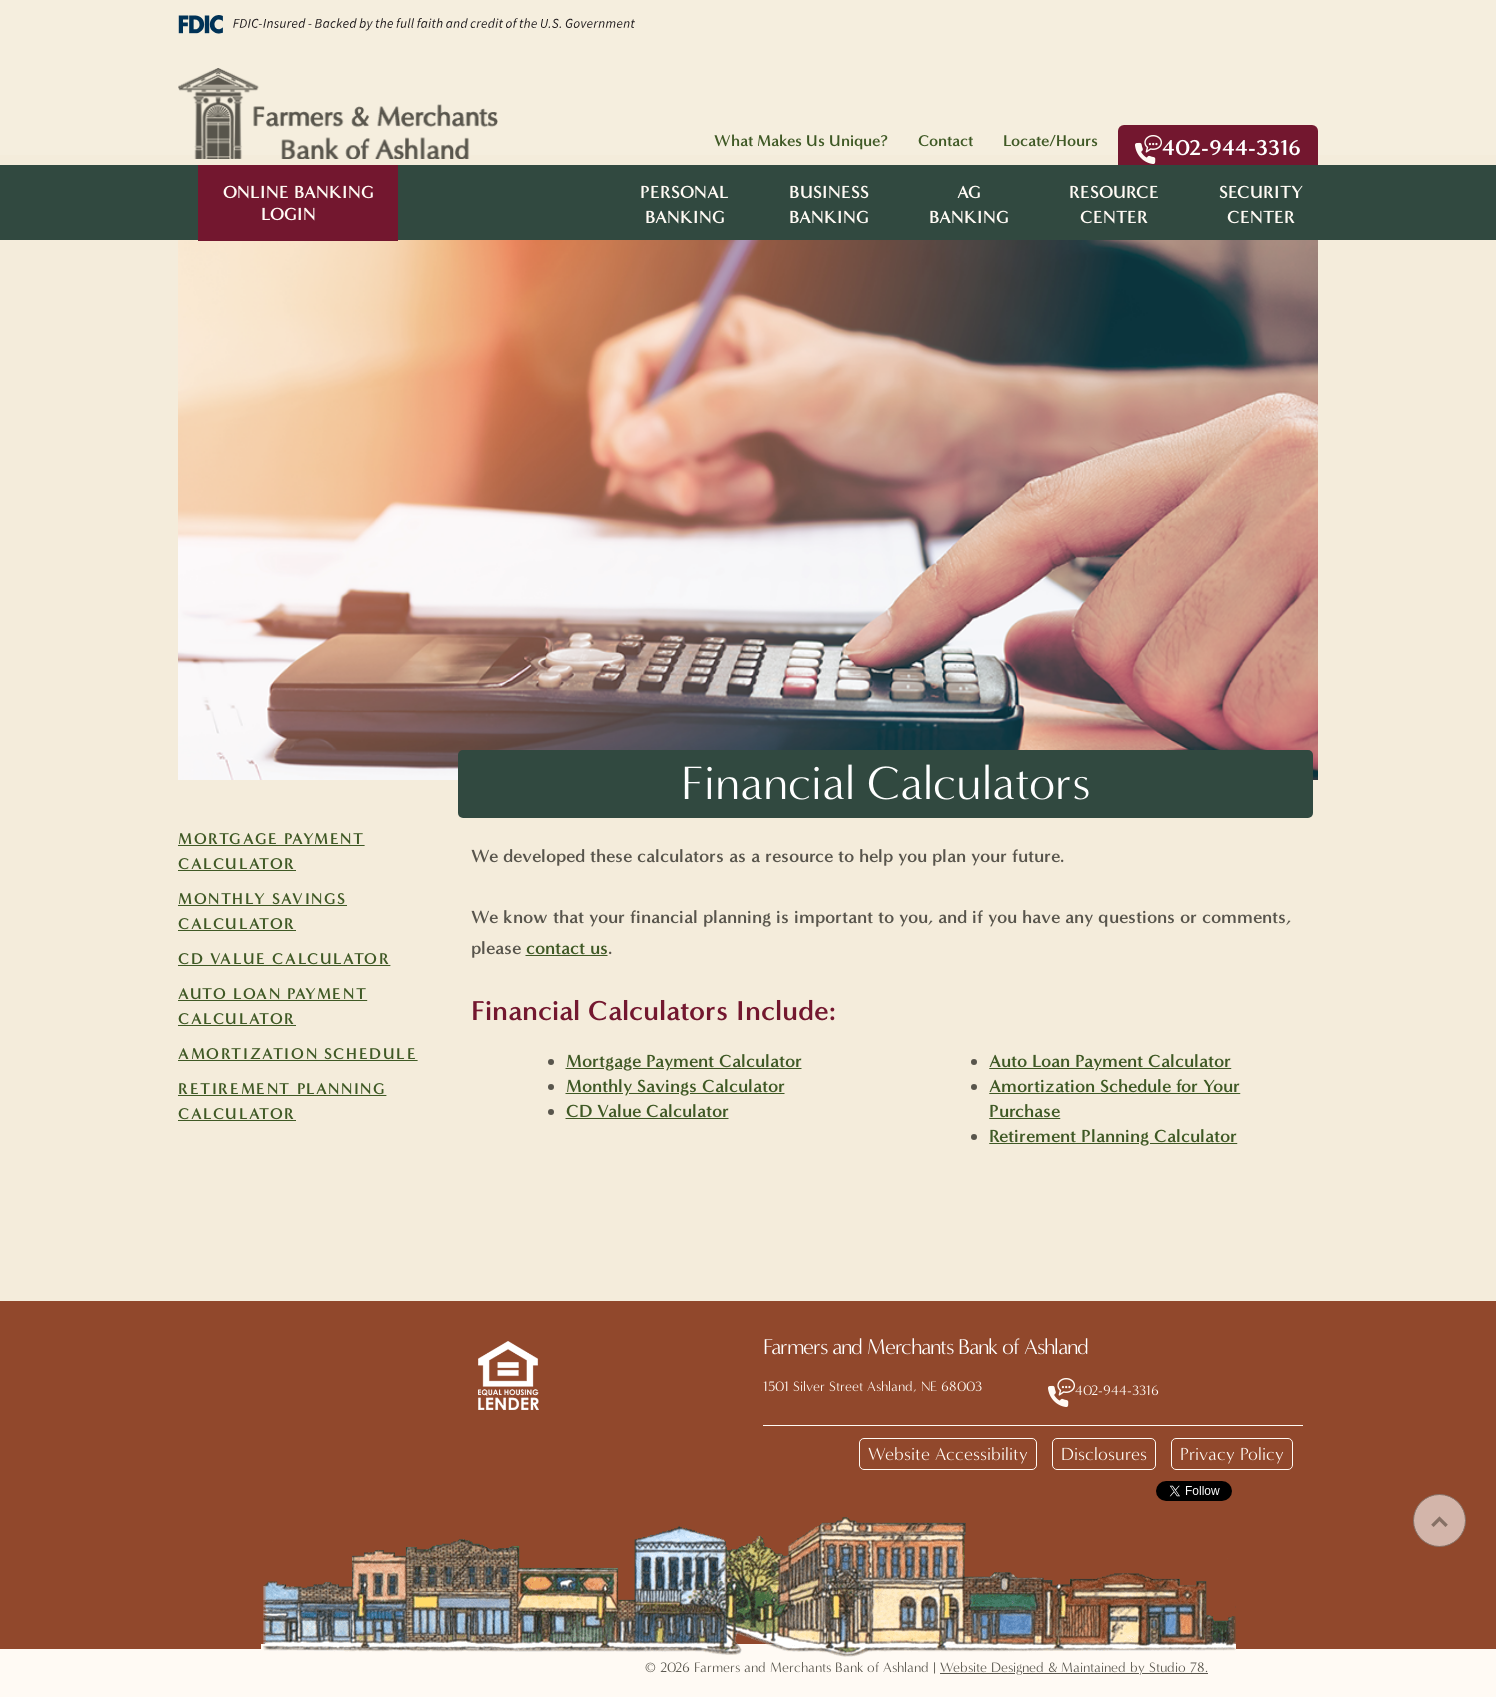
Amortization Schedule (298, 1053)
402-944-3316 (1218, 149)
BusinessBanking (829, 204)
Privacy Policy (1232, 1454)
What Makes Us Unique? (801, 140)
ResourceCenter (1114, 204)
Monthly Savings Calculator (675, 1086)
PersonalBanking (684, 204)
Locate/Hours (1050, 140)
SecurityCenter (1261, 204)
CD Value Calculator (284, 958)
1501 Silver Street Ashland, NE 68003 (872, 1386)
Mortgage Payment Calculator (684, 1061)
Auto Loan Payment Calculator (1110, 1061)
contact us (567, 948)
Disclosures (1104, 1454)
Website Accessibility (948, 1454)
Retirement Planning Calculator (1113, 1136)
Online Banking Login (298, 203)
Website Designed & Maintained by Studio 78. (1074, 1667)
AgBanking (969, 204)
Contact (945, 140)
